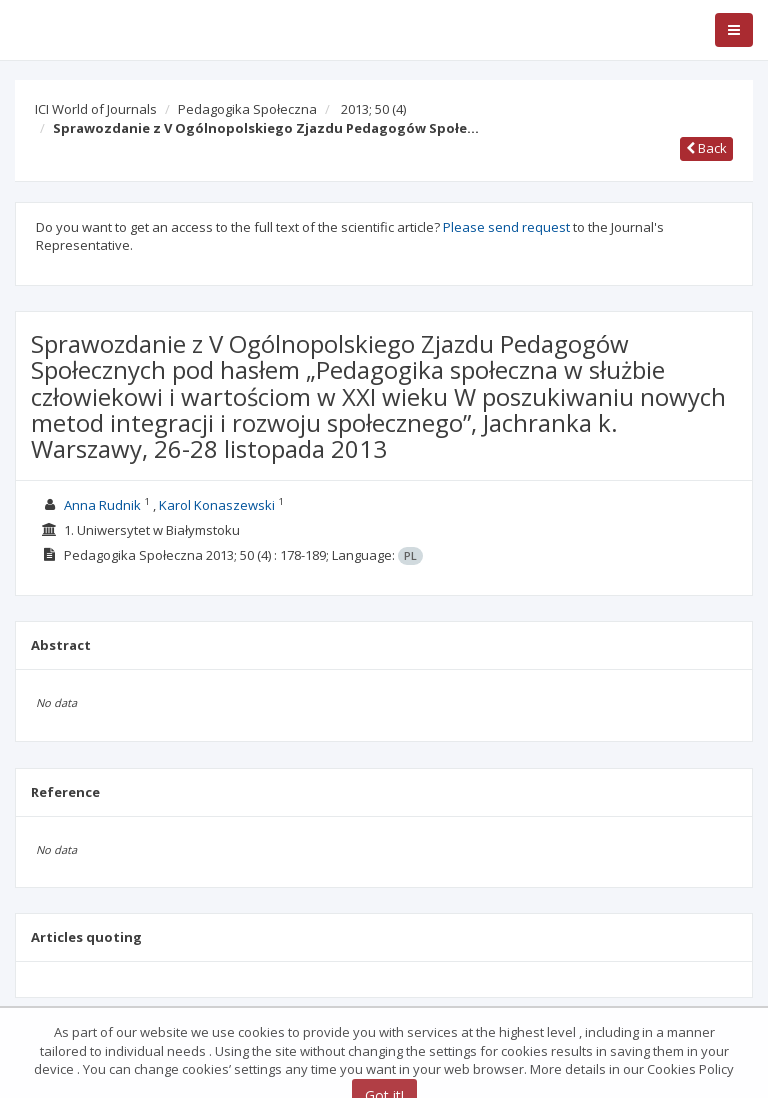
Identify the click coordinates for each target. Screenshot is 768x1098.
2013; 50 (373, 109)
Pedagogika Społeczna (247, 109)
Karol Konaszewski (217, 505)
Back (706, 148)
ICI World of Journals (96, 109)
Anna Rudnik (102, 505)
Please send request (506, 227)
